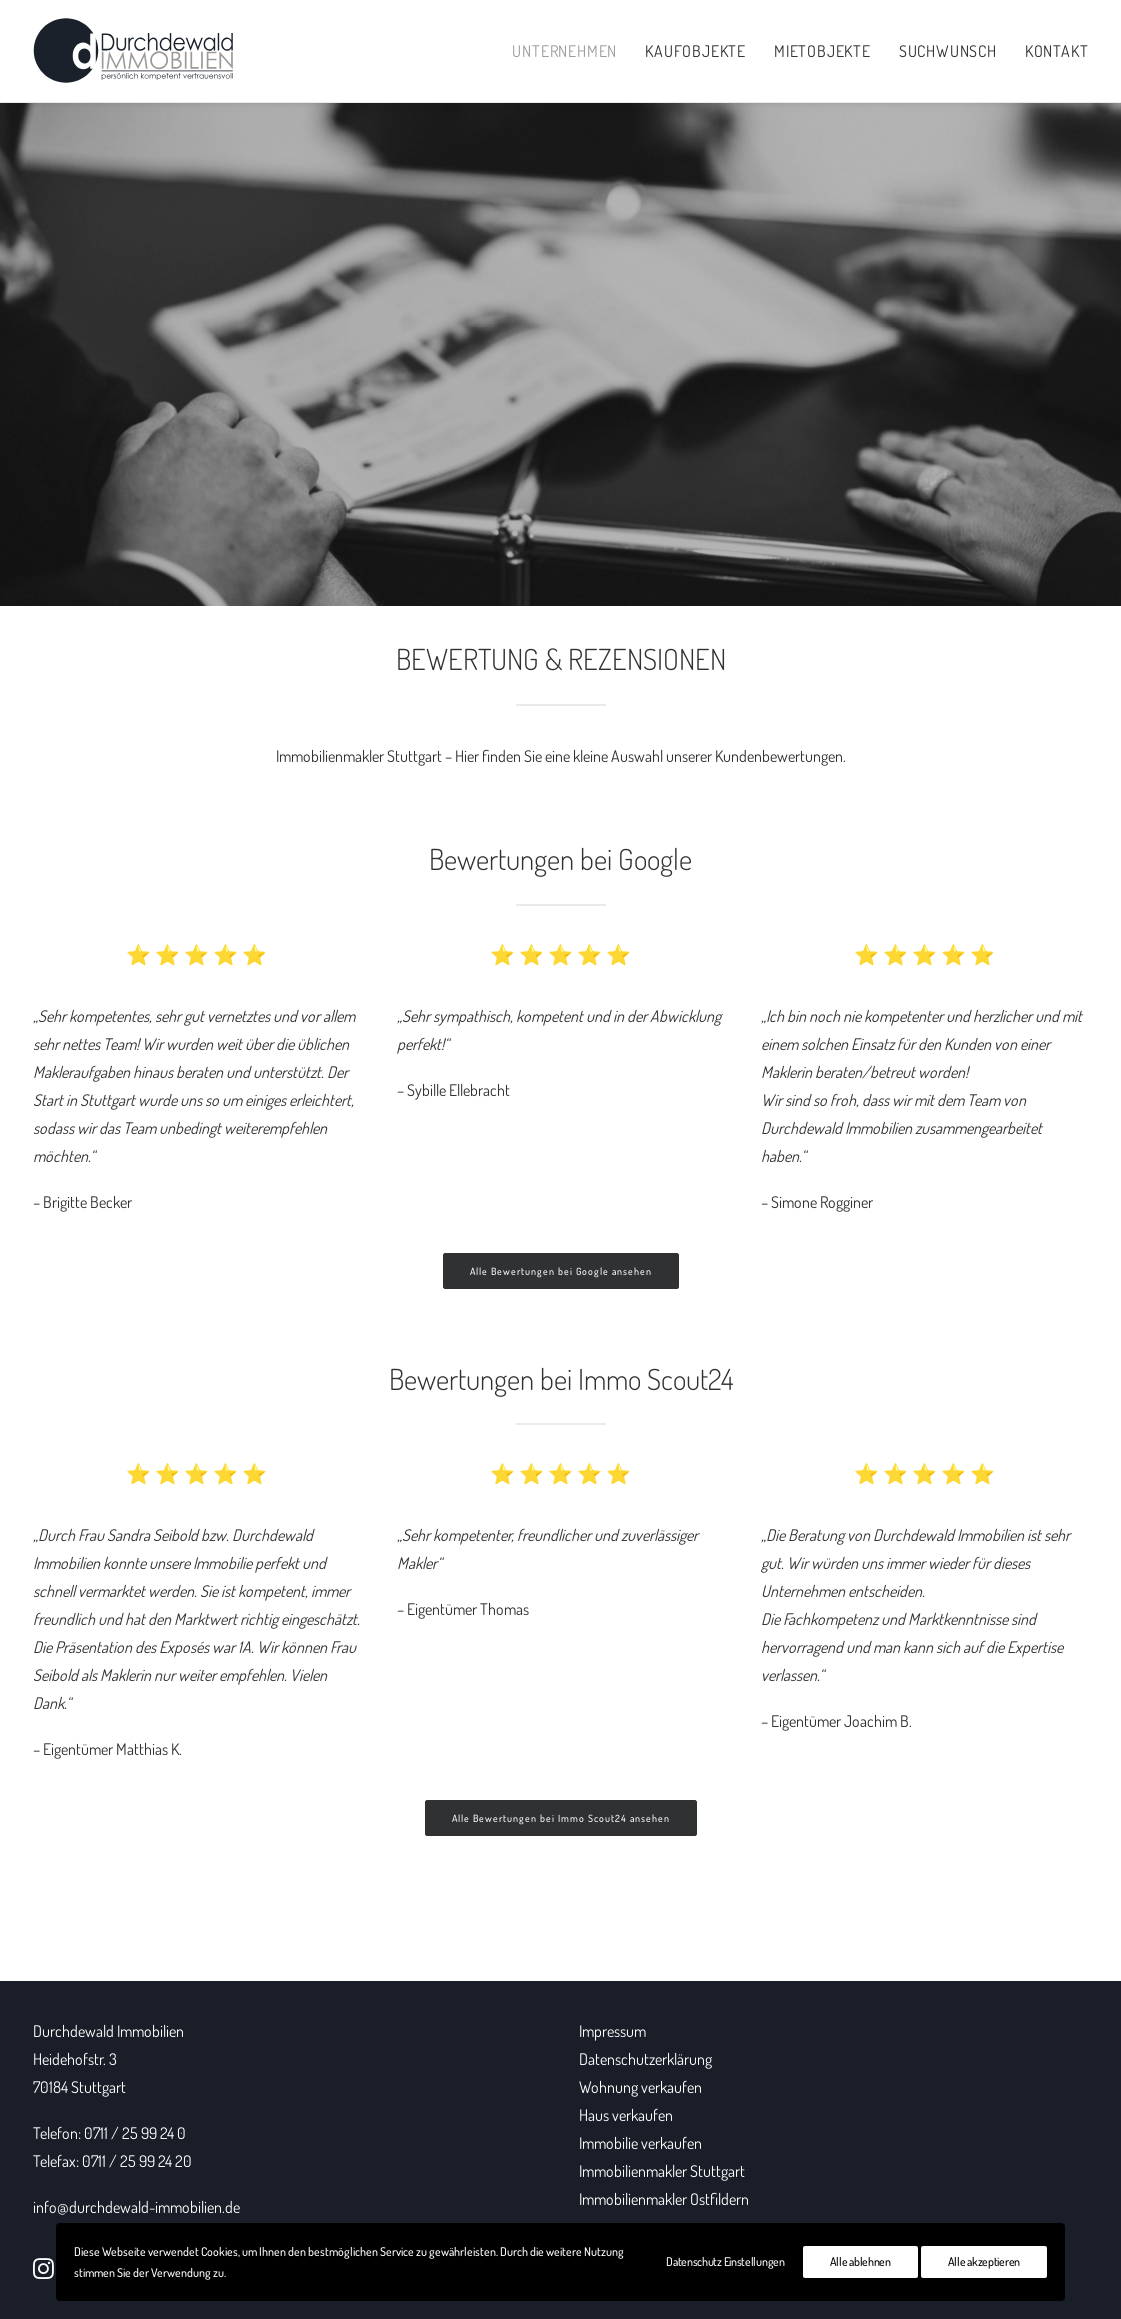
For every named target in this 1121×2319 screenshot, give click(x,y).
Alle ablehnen (860, 2261)
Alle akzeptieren (984, 2261)
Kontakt (1057, 51)
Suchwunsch (948, 51)
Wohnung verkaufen (640, 2087)
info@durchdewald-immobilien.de (136, 2207)
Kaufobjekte (695, 51)
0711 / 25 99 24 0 (135, 2133)
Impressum (612, 2031)
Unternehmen (564, 51)
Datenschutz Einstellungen (725, 2261)
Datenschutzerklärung (645, 2059)
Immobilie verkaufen (640, 2143)
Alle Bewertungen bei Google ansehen (561, 1271)
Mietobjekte (822, 51)
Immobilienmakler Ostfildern (664, 2199)
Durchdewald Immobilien (108, 2031)
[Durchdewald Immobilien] (133, 51)
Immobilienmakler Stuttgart (359, 756)
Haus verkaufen (626, 2115)
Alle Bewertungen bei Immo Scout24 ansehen (561, 1818)
